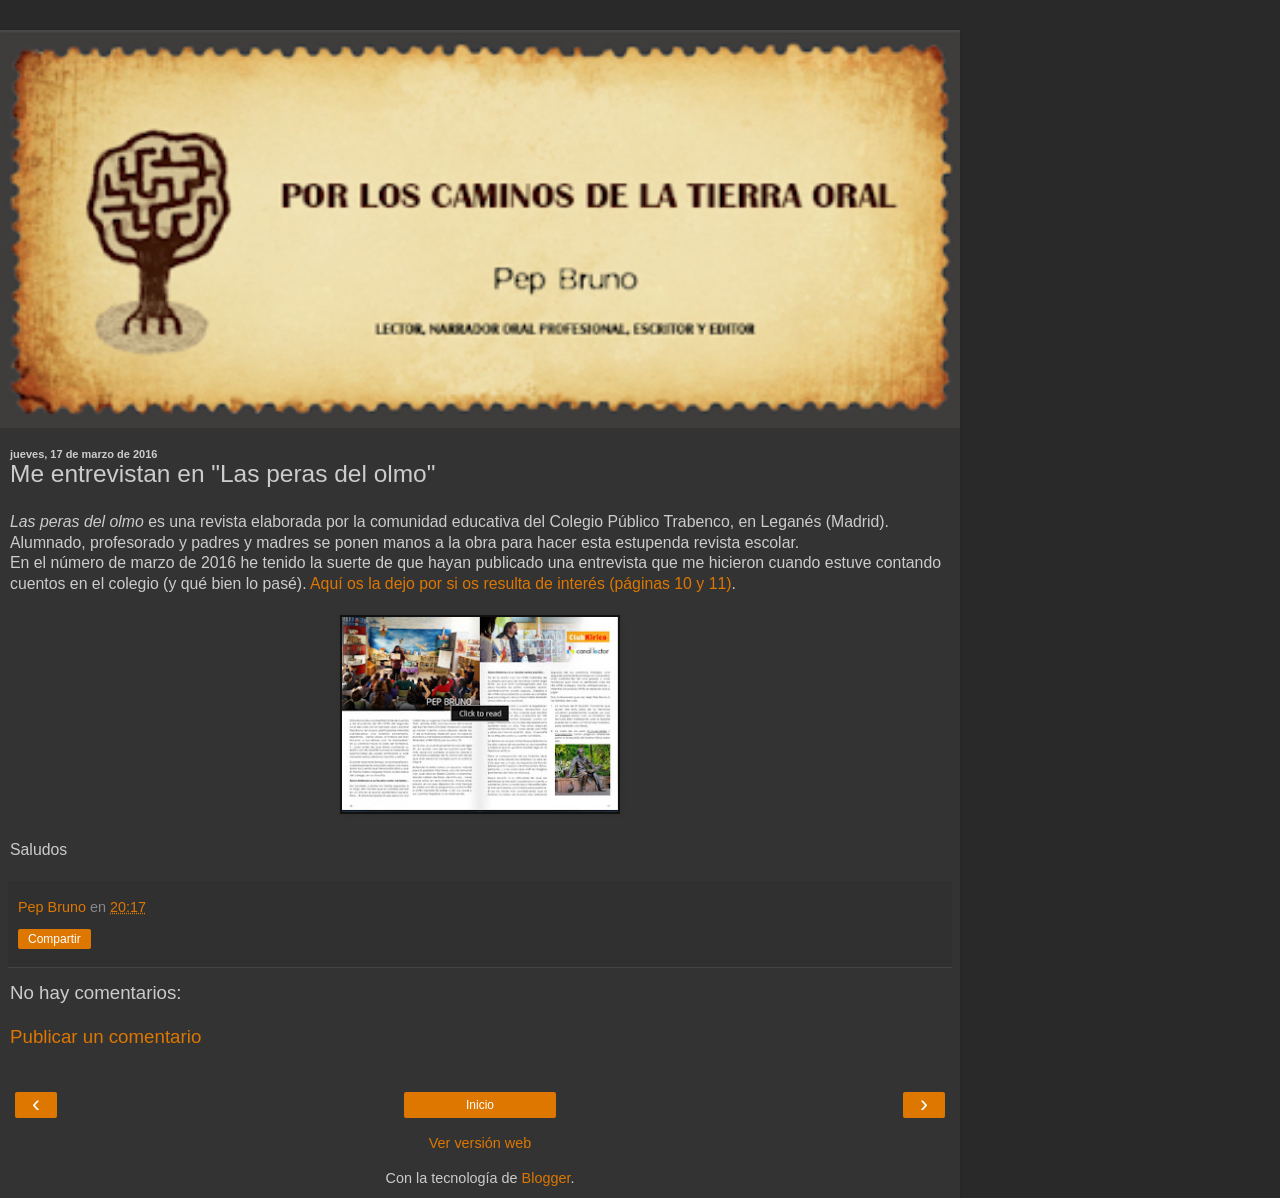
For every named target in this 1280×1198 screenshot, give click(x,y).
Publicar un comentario (105, 1036)
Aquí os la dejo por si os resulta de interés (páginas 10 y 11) (520, 583)
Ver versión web (480, 1143)
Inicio (480, 1105)
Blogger (546, 1178)
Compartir (54, 939)
